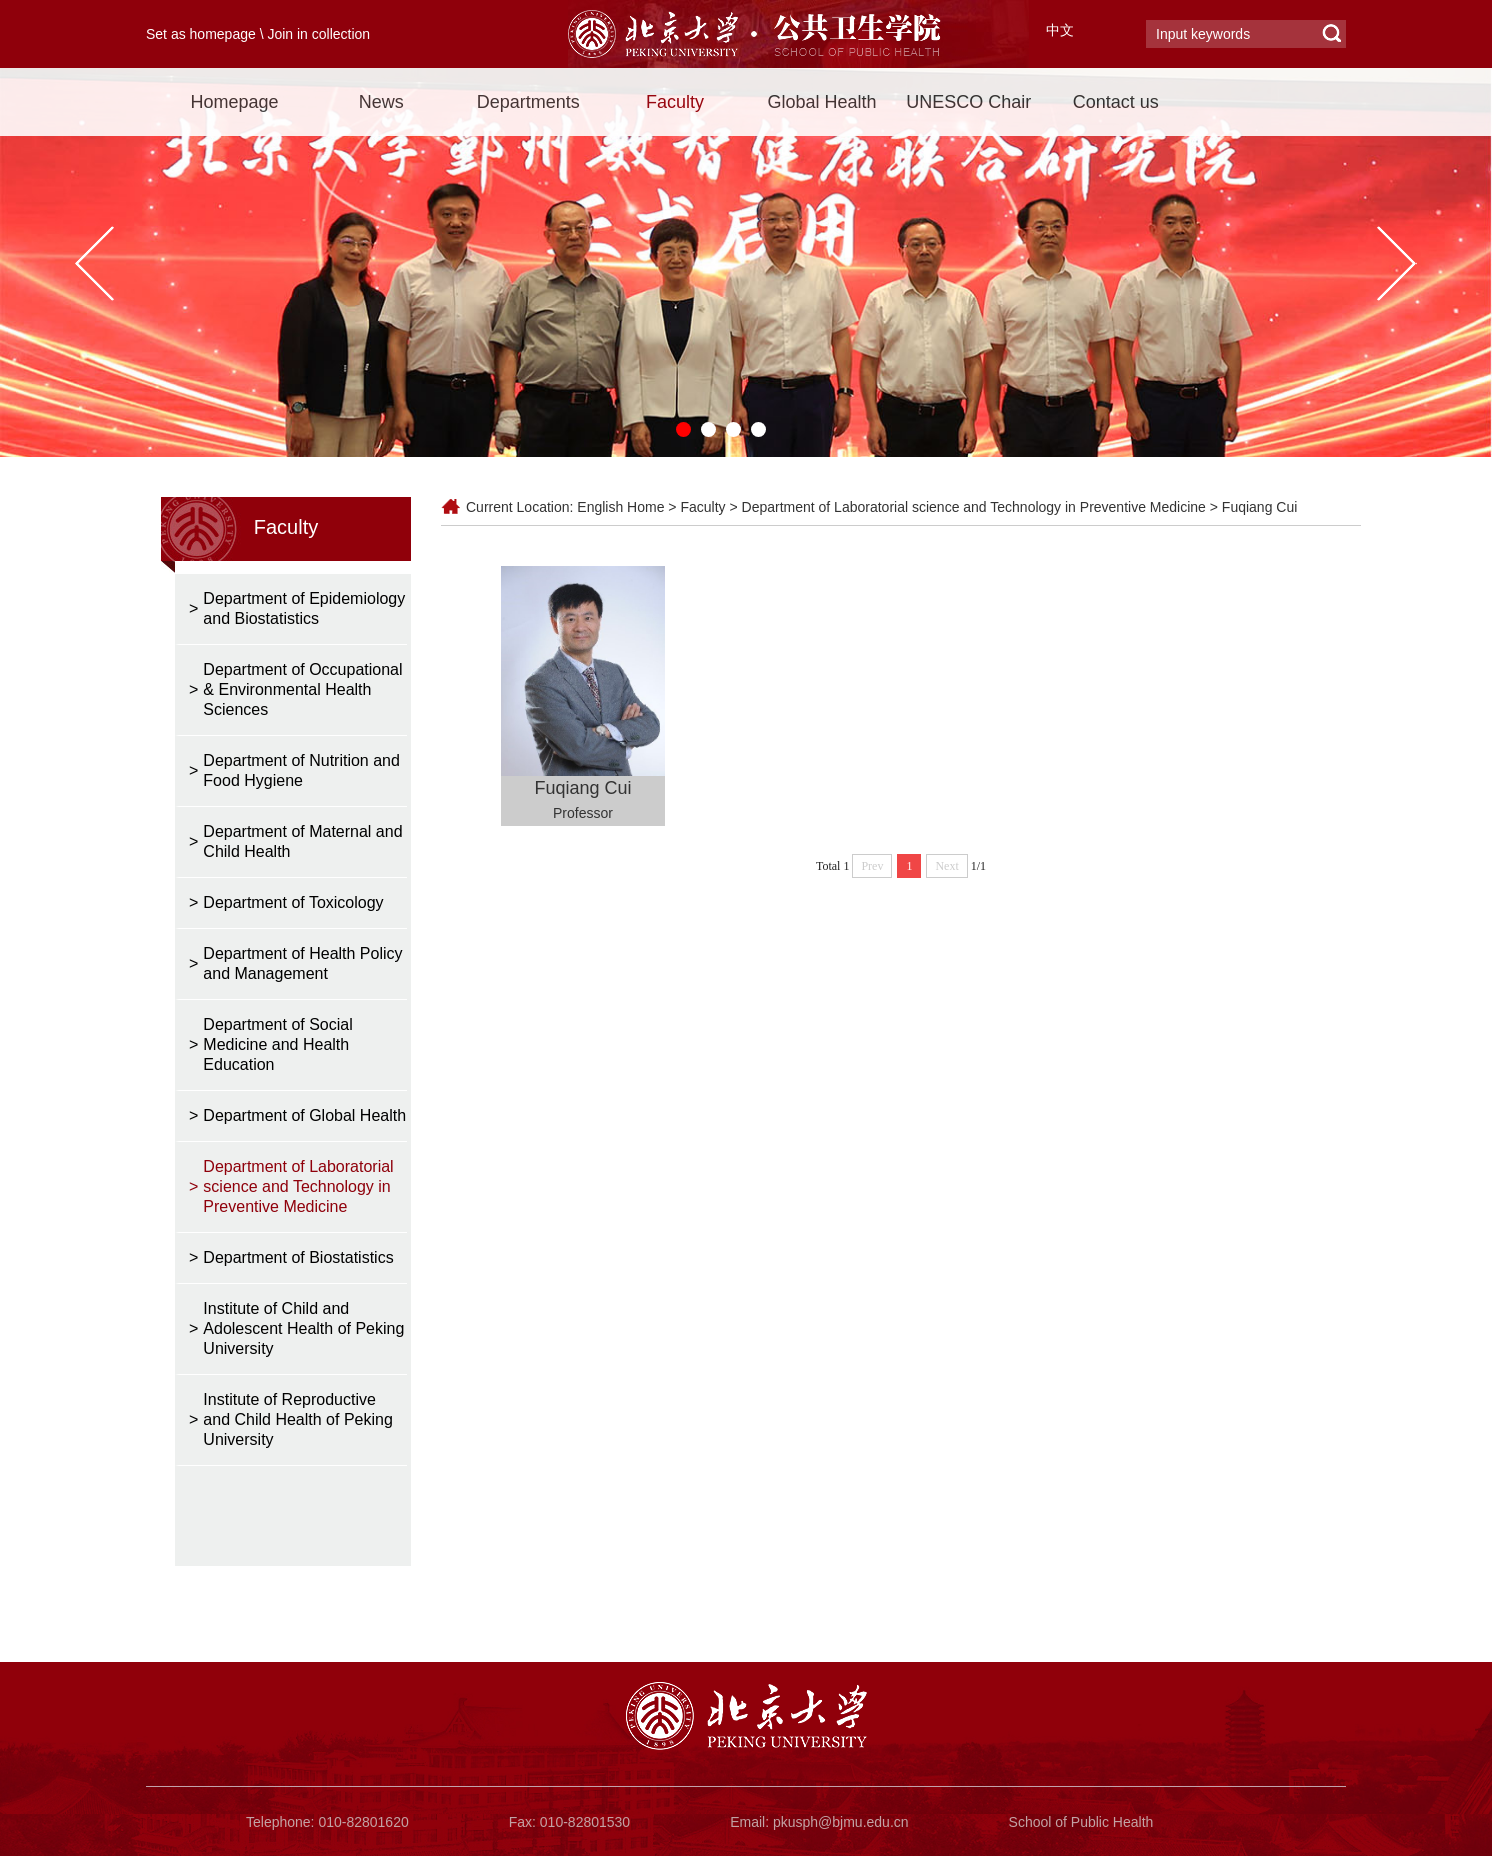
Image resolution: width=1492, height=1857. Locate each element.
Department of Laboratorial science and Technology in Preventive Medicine (974, 507)
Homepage (234, 102)
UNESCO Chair (968, 102)
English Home (620, 507)
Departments (528, 102)
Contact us (1116, 102)
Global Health (821, 102)
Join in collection (318, 34)
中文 (1060, 30)
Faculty (675, 102)
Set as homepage (201, 34)
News (381, 102)
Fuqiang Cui (1260, 507)
